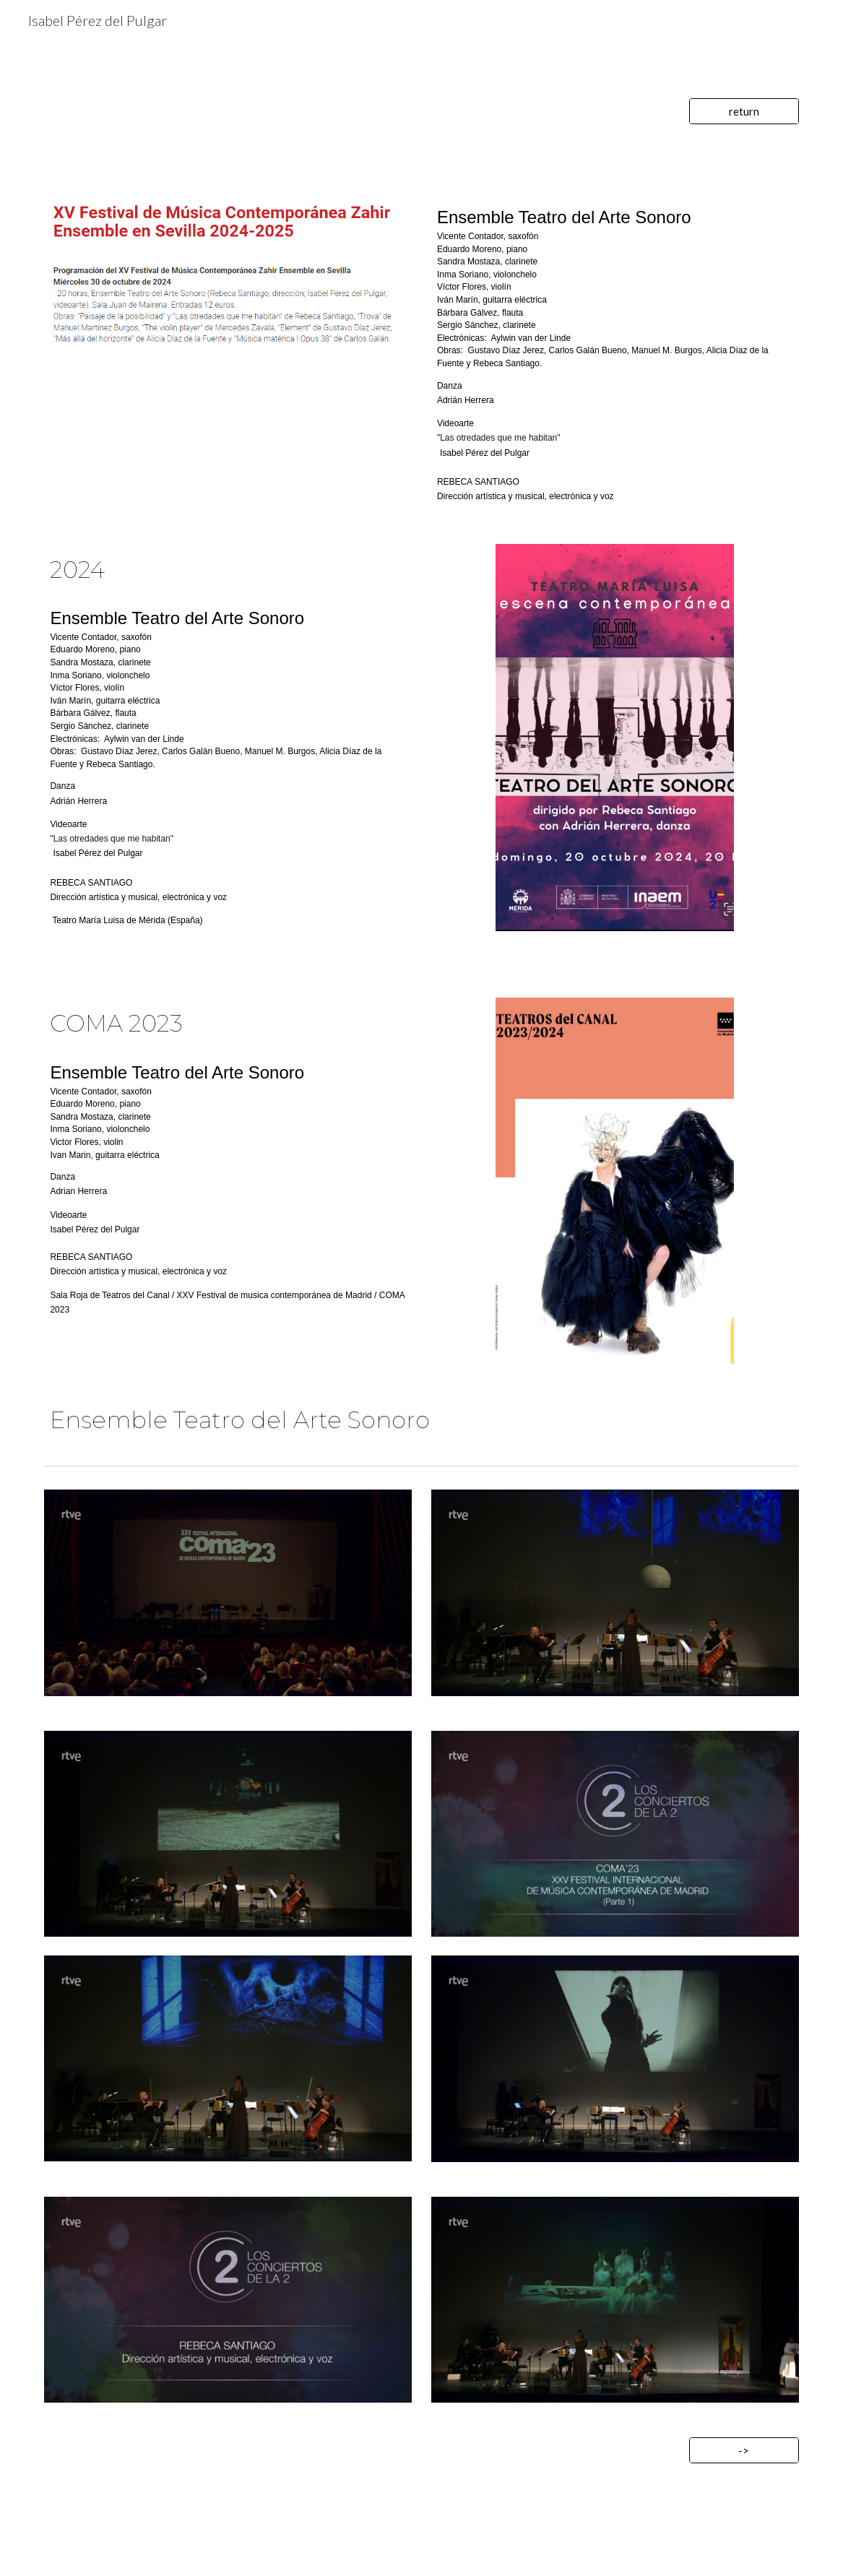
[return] (744, 111)
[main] (615, 354)
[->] (744, 2450)
